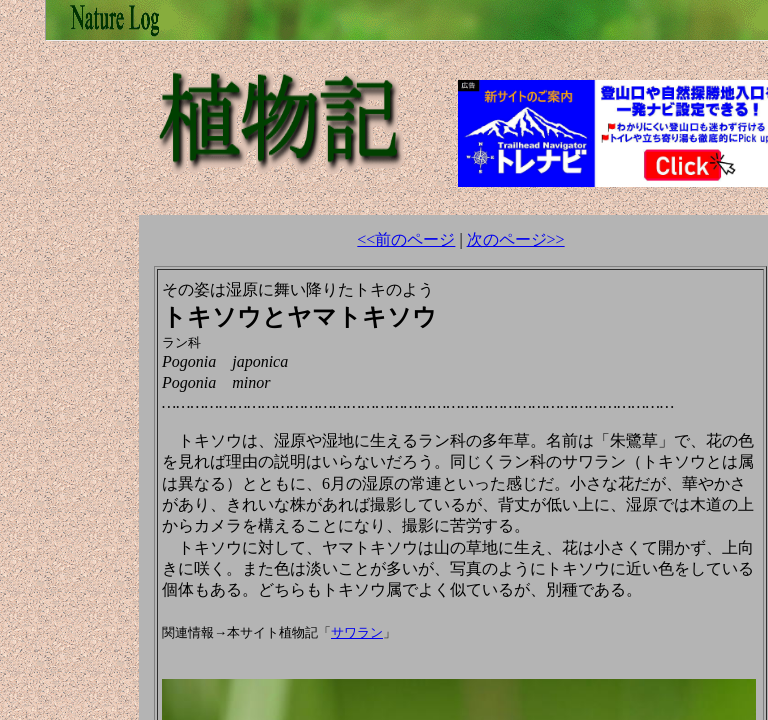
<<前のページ (406, 239)
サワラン (357, 632)
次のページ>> (516, 239)
